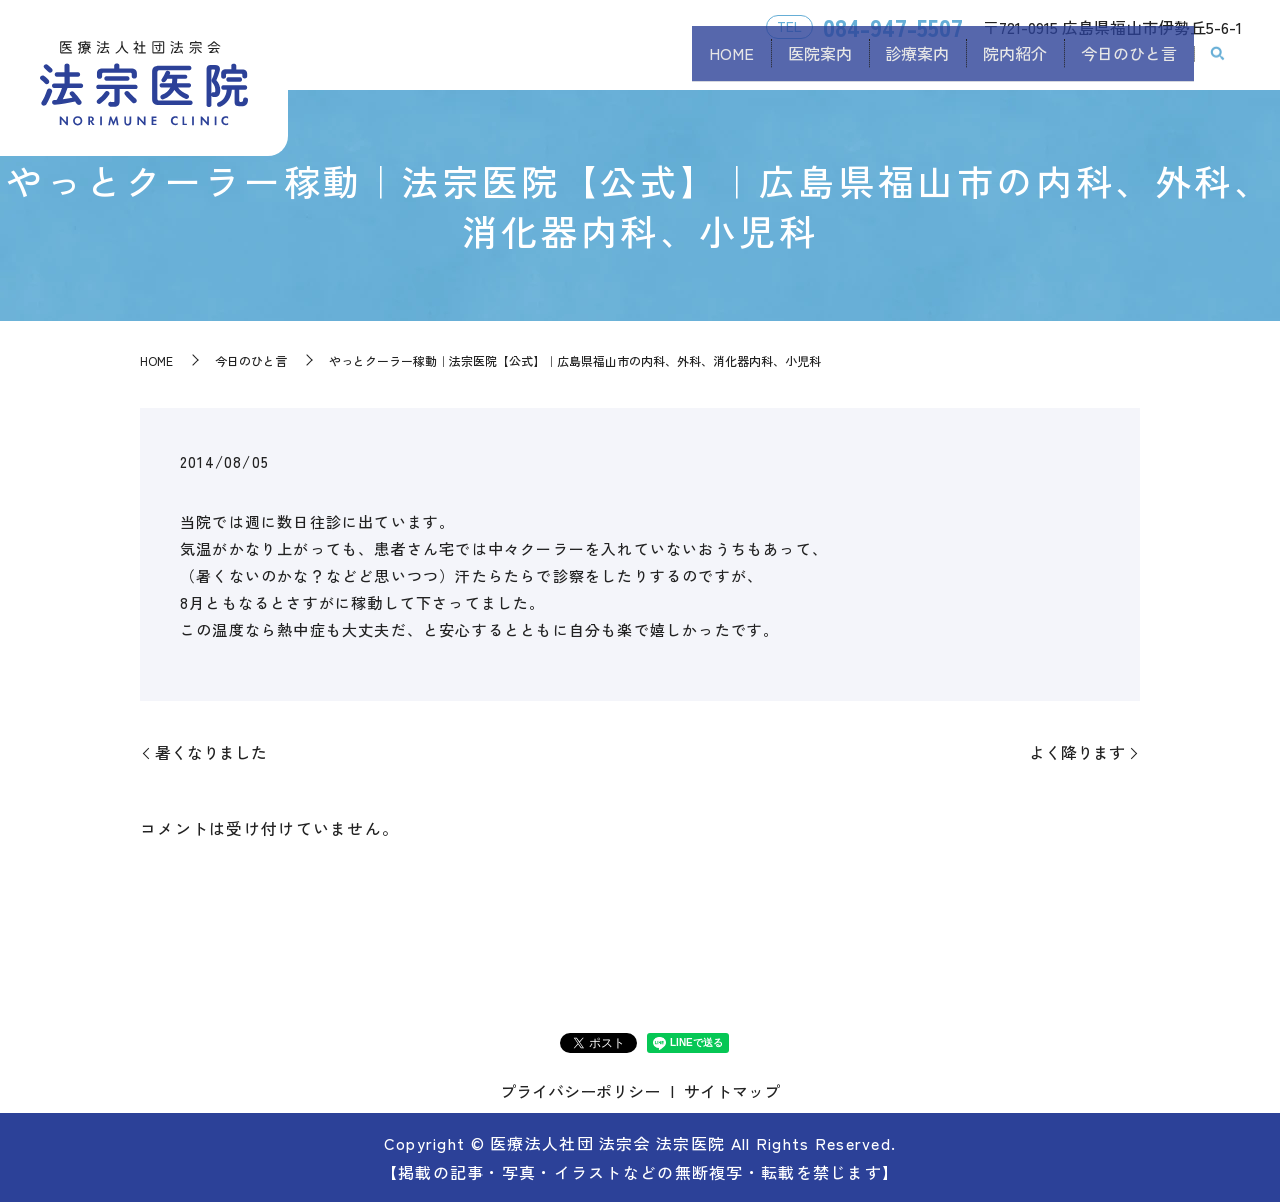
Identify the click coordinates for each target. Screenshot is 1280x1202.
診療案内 (882, 63)
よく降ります (1077, 752)
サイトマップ (732, 1091)
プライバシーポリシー (580, 1091)
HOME (667, 63)
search (1218, 64)
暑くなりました (211, 752)
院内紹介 (994, 63)
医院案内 (770, 63)
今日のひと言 (1122, 63)
